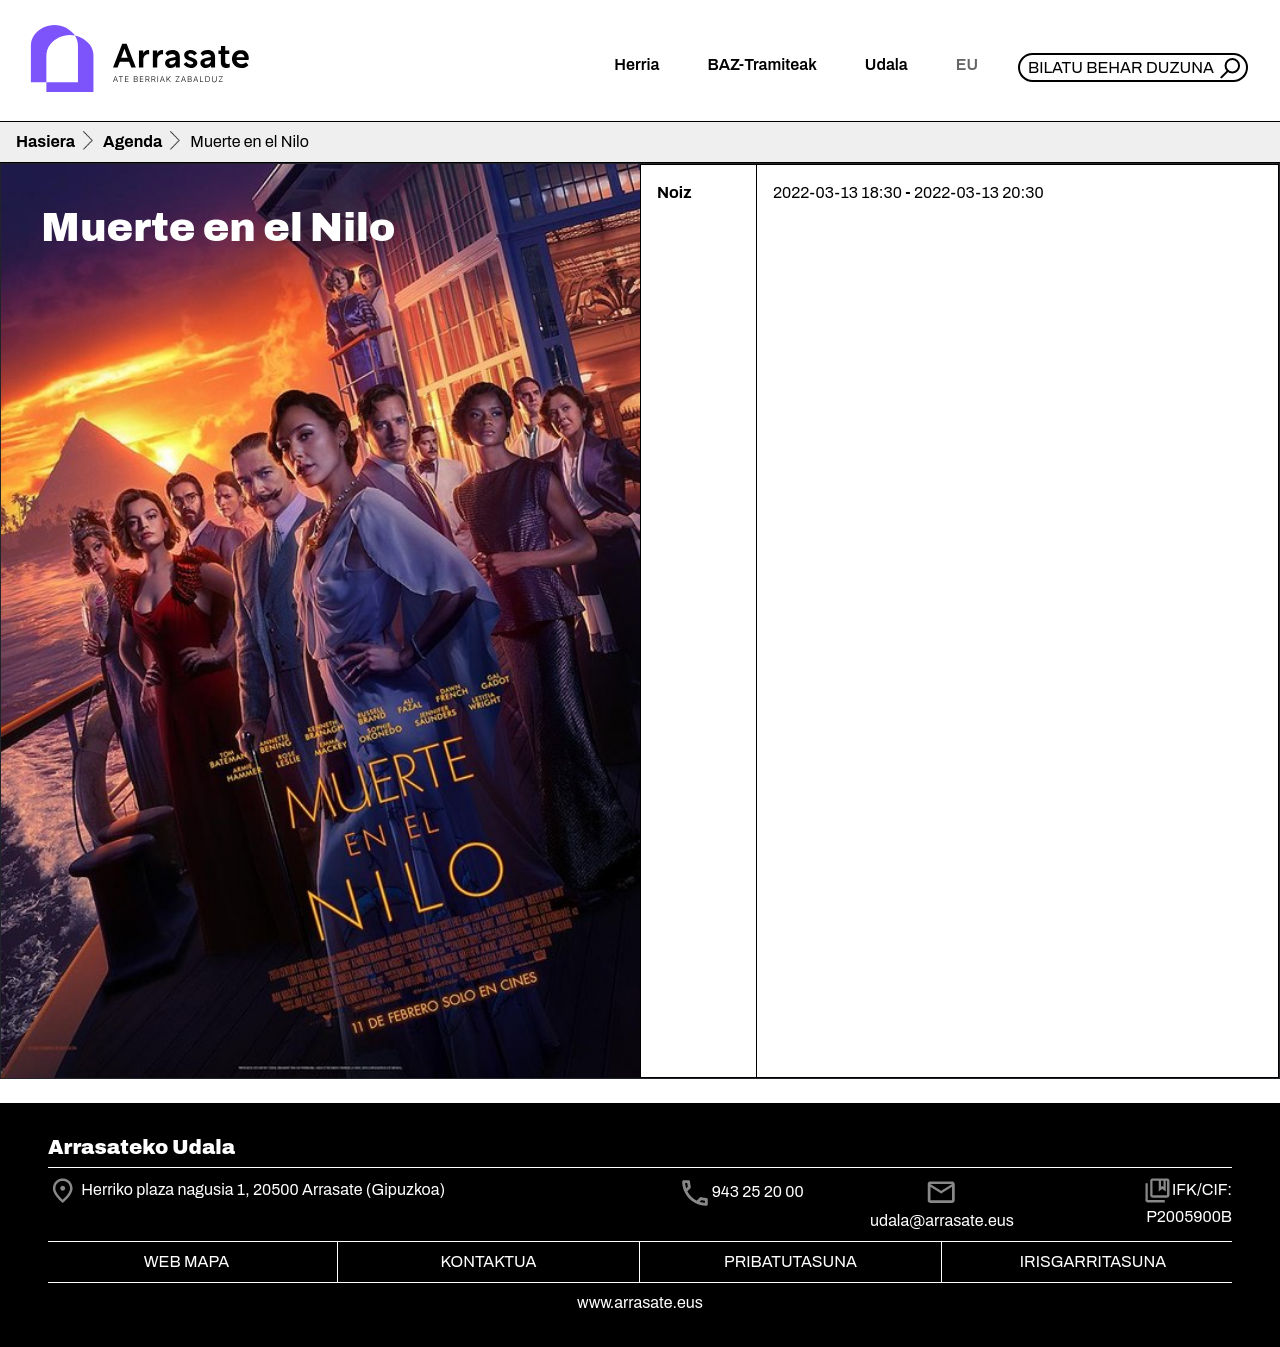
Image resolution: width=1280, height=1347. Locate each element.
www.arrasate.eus (640, 1302)
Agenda (132, 141)
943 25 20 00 (758, 1191)
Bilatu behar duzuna (1121, 67)
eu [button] (967, 64)
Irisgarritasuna (1093, 1261)
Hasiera (45, 141)
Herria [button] (636, 64)
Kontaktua (489, 1261)
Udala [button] (886, 64)
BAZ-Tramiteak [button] (761, 64)
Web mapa (186, 1261)
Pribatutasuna (790, 1261)
